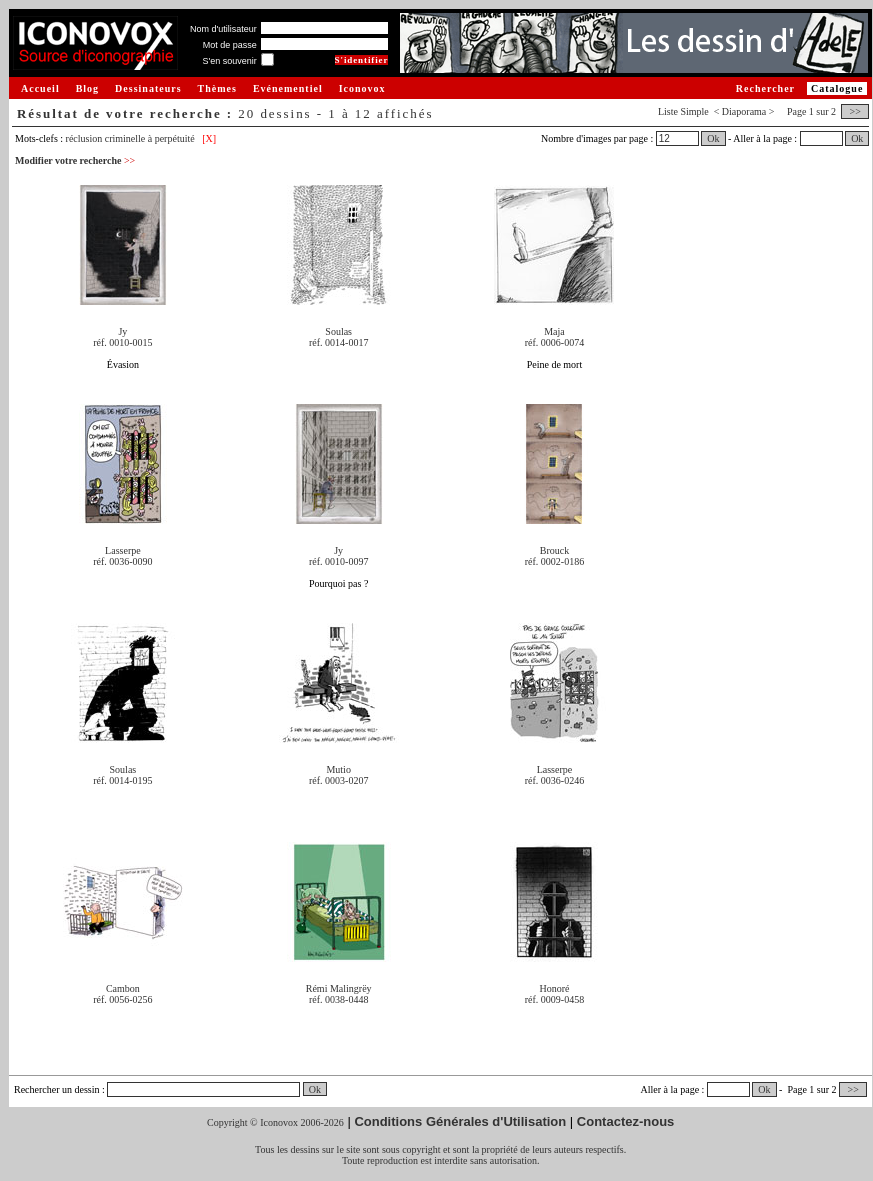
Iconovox (362, 88)
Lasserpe (123, 550)
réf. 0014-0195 (122, 780)
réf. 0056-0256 (122, 999)
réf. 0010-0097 (338, 561)
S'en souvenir (229, 61)
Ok (713, 138)
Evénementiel (288, 88)
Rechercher (765, 88)
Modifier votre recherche (75, 160)
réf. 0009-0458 (554, 999)
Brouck (554, 550)
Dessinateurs (148, 88)
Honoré (554, 988)
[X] (209, 138)
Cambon (123, 988)
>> (855, 111)
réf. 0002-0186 (554, 561)
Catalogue (837, 88)
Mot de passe (230, 45)
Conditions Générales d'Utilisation (460, 1121)
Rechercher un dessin (57, 1089)
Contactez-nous (626, 1121)
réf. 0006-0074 (554, 342)
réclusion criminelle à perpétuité (130, 138)
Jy (122, 331)
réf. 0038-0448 (338, 999)
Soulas (338, 331)
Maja (554, 331)
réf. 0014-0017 (338, 342)
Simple (694, 111)
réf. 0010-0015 (122, 342)
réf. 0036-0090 (122, 561)
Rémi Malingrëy (339, 988)
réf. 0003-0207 (338, 780)
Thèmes (217, 88)
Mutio (338, 769)
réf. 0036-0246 (554, 780)
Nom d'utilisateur (223, 29)
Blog (87, 88)
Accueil (40, 88)
